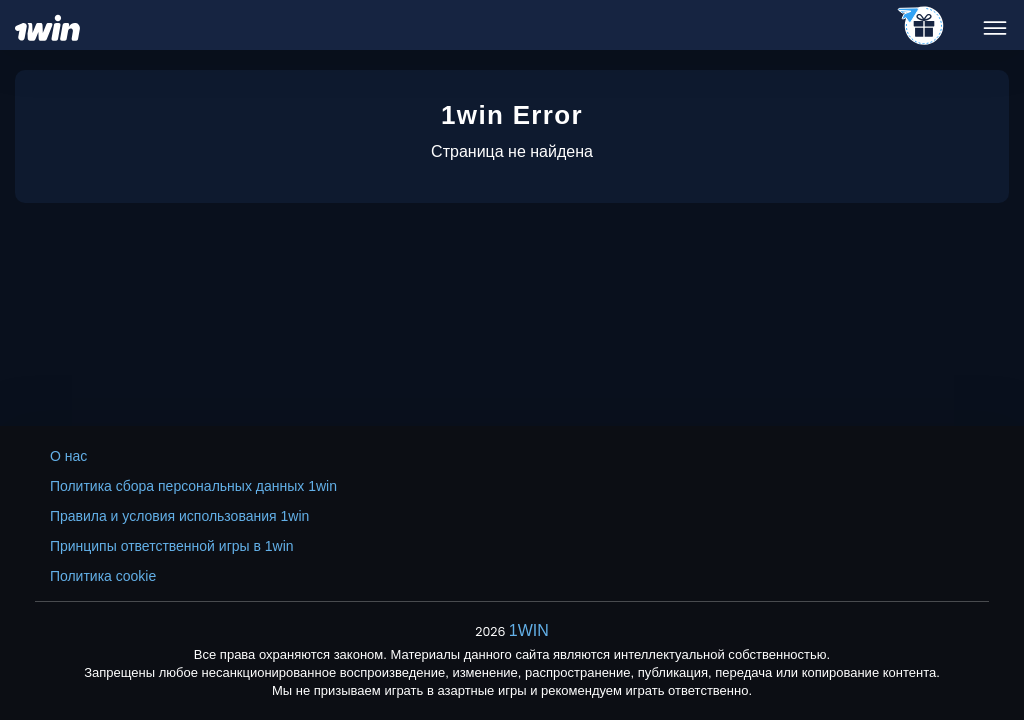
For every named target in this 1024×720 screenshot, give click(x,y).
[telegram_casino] (921, 27)
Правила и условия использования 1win (179, 516)
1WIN (529, 630)
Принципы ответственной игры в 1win (172, 546)
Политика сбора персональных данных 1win (193, 486)
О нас (68, 456)
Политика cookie (103, 576)
